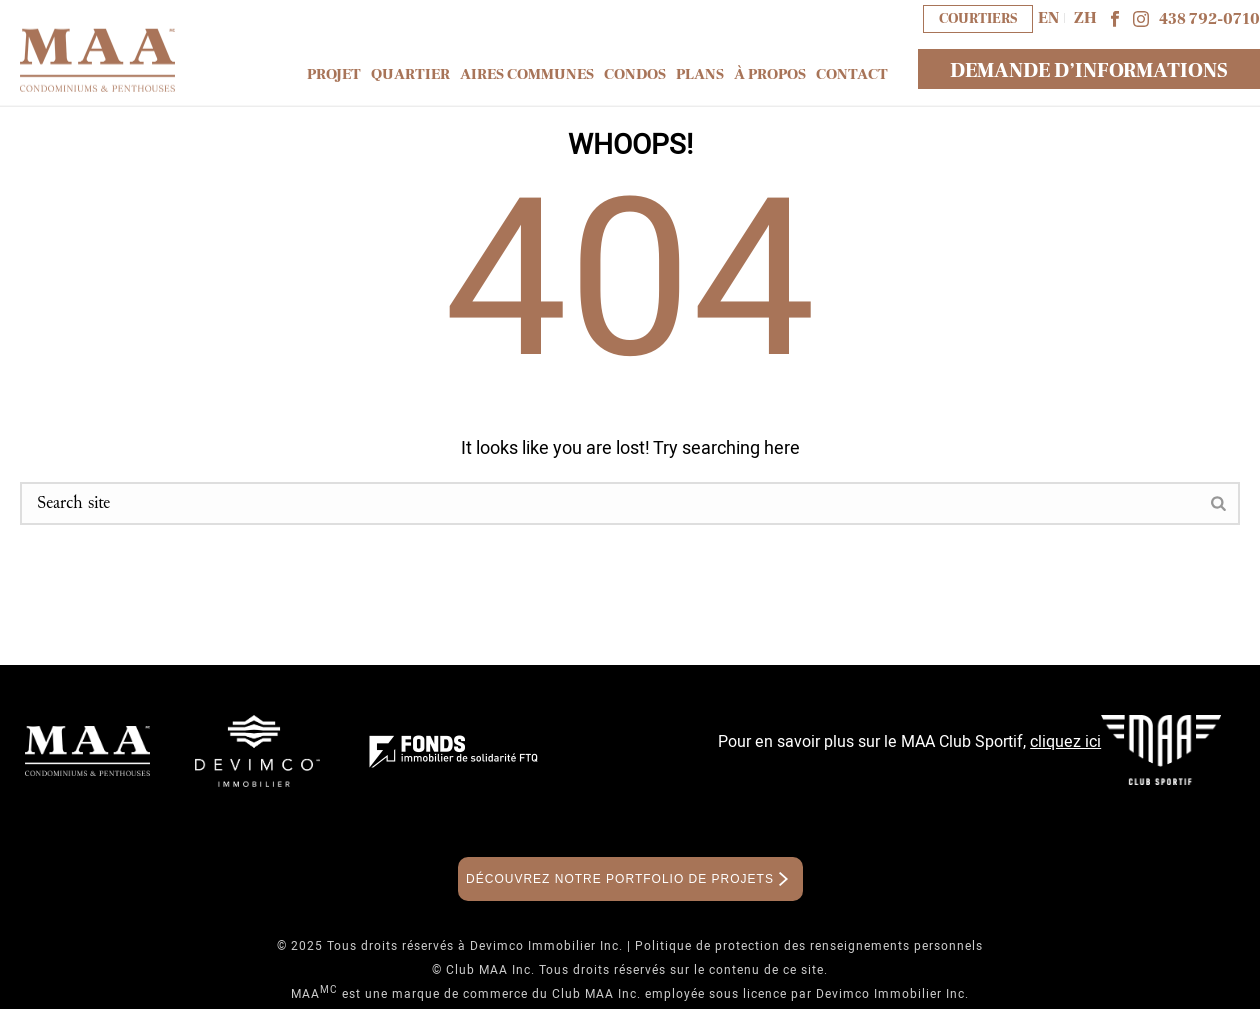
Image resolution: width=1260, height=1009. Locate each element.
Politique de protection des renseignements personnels (809, 946)
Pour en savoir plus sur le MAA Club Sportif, (909, 742)
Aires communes (527, 74)
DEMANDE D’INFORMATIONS (1089, 71)
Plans (700, 74)
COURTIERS (978, 18)
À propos (770, 74)
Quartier (410, 74)
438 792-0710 (1209, 19)
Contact (852, 74)
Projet (334, 74)
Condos (635, 74)
